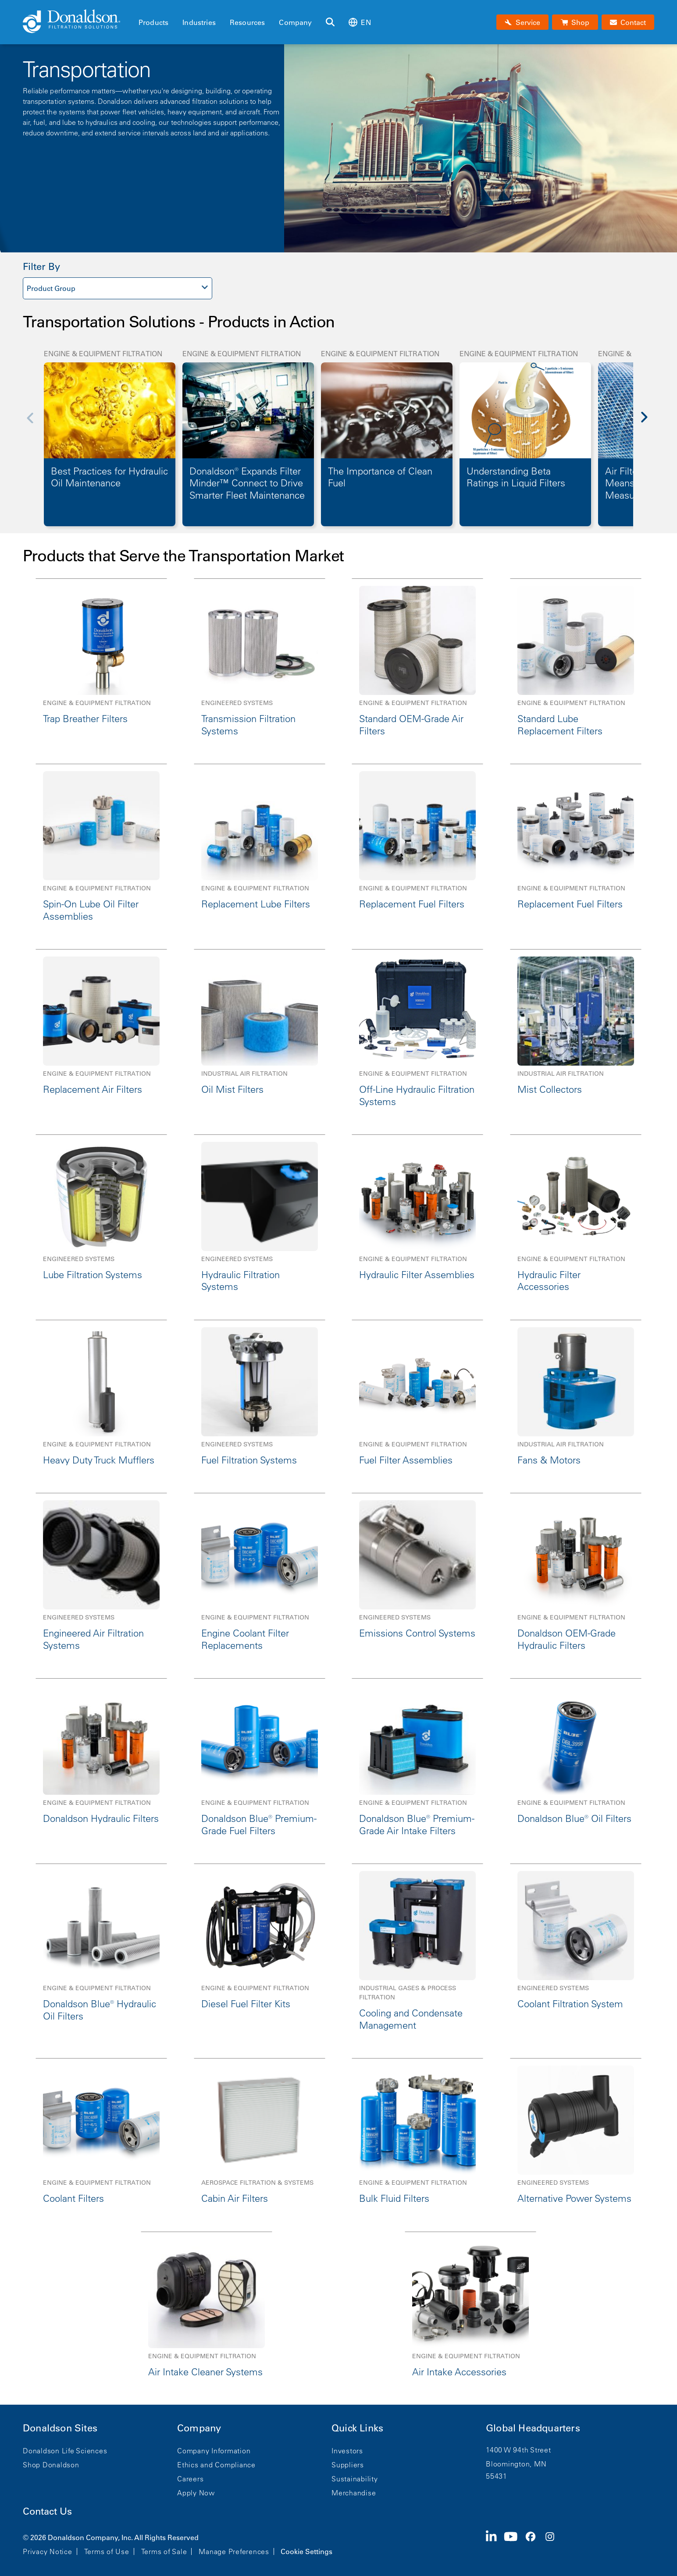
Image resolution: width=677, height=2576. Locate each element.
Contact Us (47, 2511)
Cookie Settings (306, 2551)
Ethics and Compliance (216, 2464)
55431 (496, 2476)
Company (295, 22)
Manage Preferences (234, 2551)
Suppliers (347, 2464)
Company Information (213, 2450)
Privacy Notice (47, 2551)
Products (153, 22)
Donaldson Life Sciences (65, 2450)
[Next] (649, 423)
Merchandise (353, 2492)
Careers (190, 2478)
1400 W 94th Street (518, 2449)
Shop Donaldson (51, 2464)
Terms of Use (106, 2551)
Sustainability (354, 2478)
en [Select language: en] (360, 22)
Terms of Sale (164, 2551)
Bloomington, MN (516, 2463)
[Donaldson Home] (77, 22)
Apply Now (196, 2492)
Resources (247, 22)
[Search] (330, 22)
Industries (199, 22)
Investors (347, 2450)
